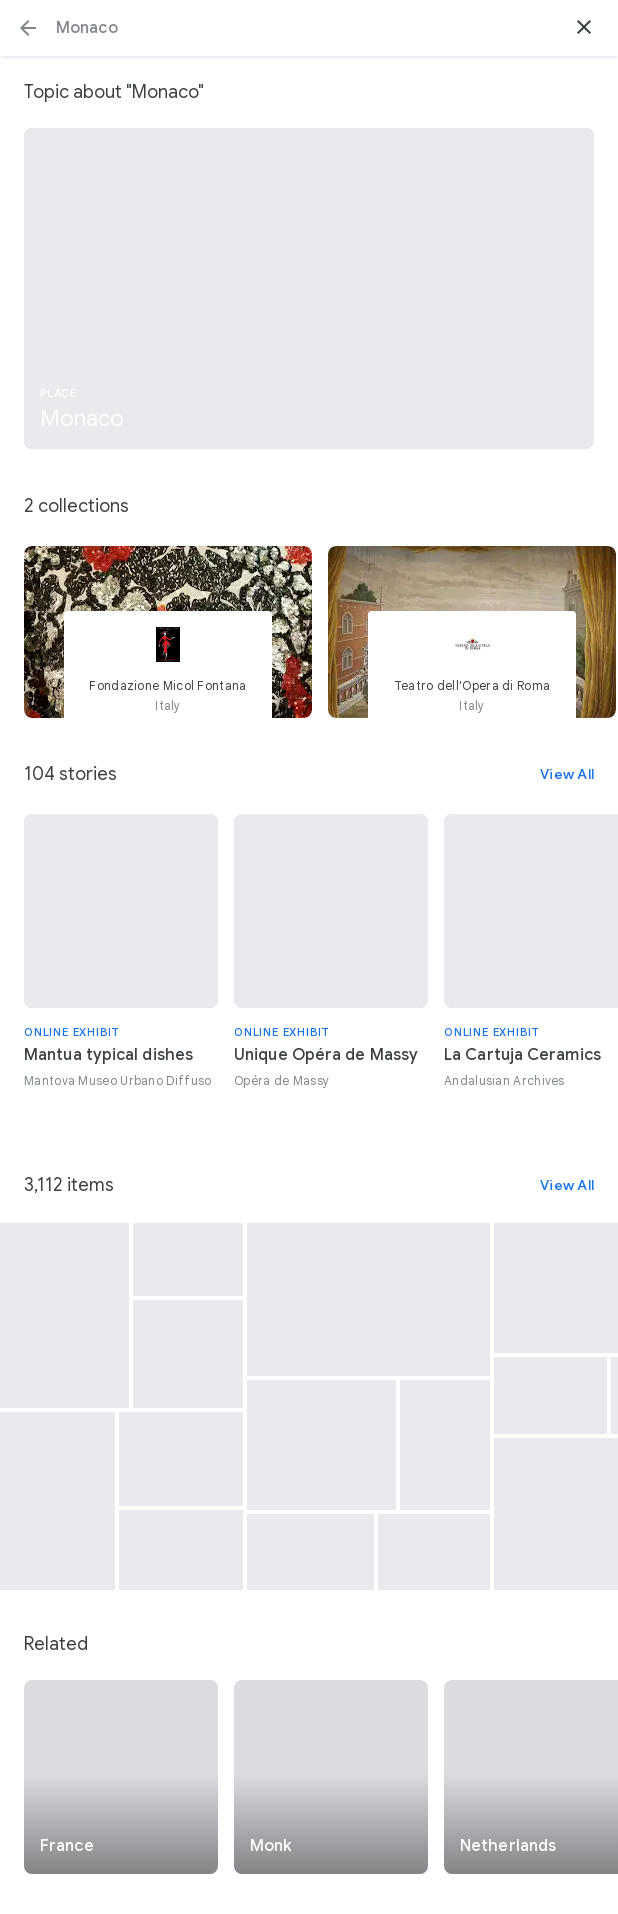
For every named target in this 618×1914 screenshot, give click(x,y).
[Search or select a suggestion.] (309, 28)
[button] (28, 28)
